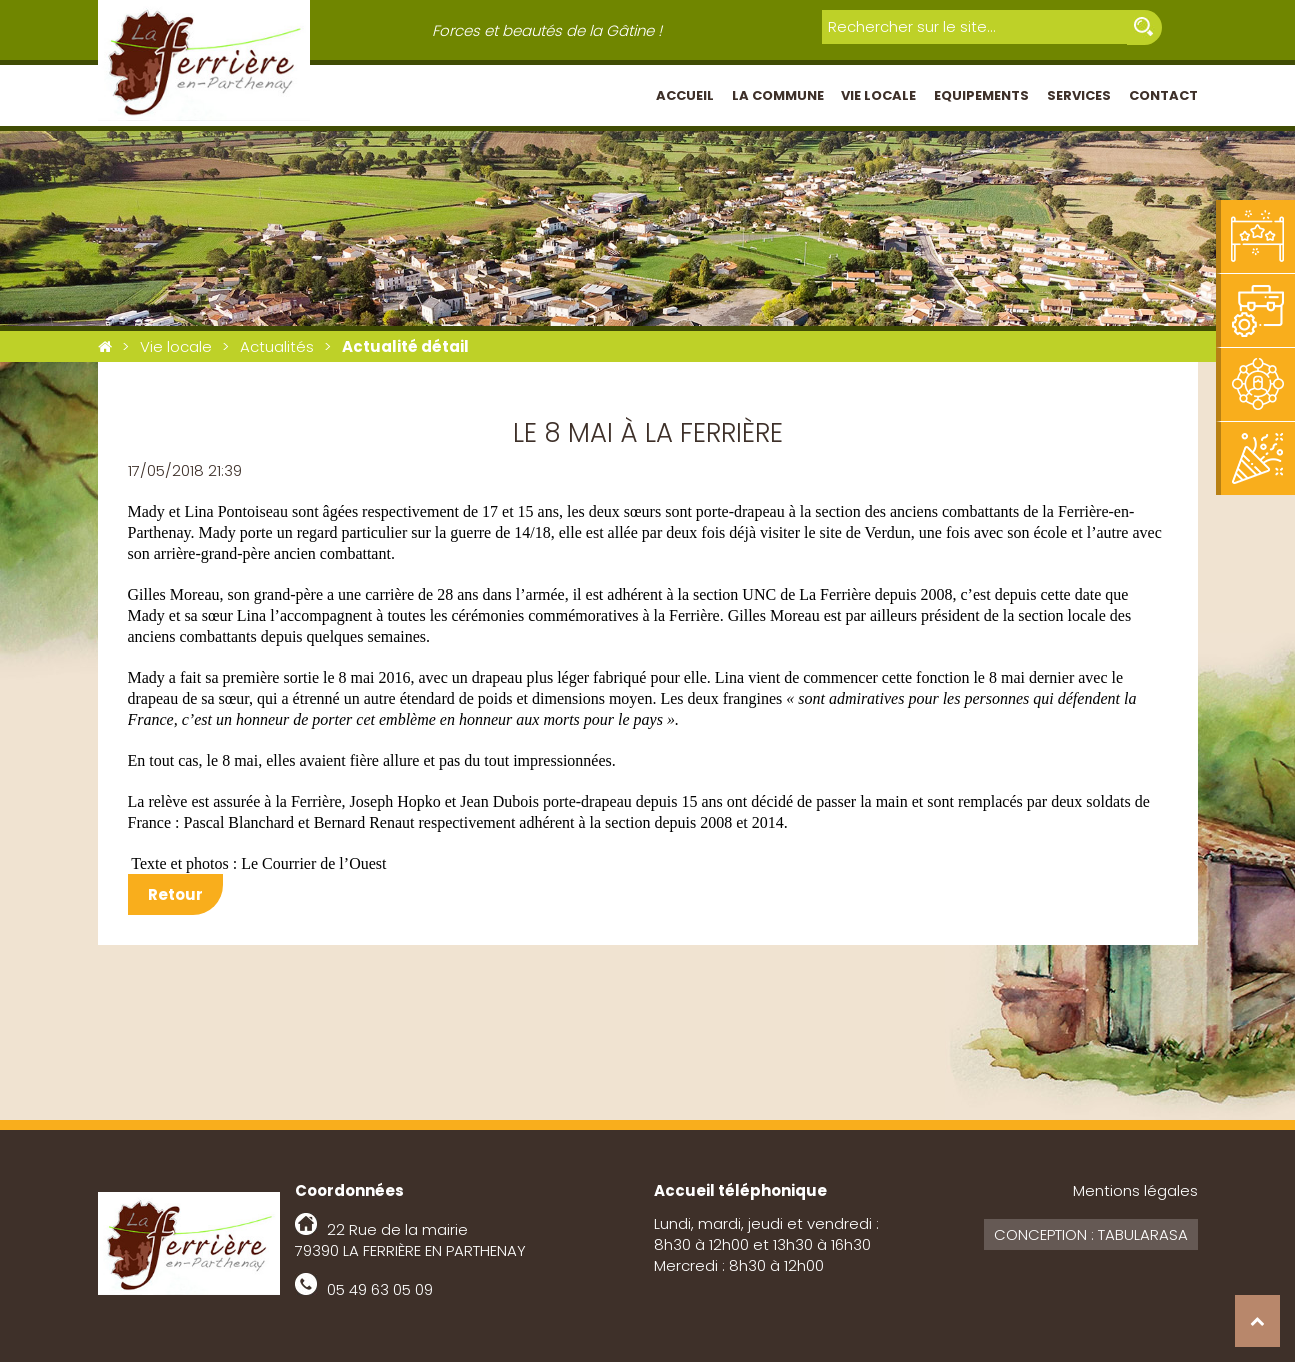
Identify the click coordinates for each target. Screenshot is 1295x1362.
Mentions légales (1135, 1190)
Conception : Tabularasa (1091, 1234)
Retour (175, 894)
